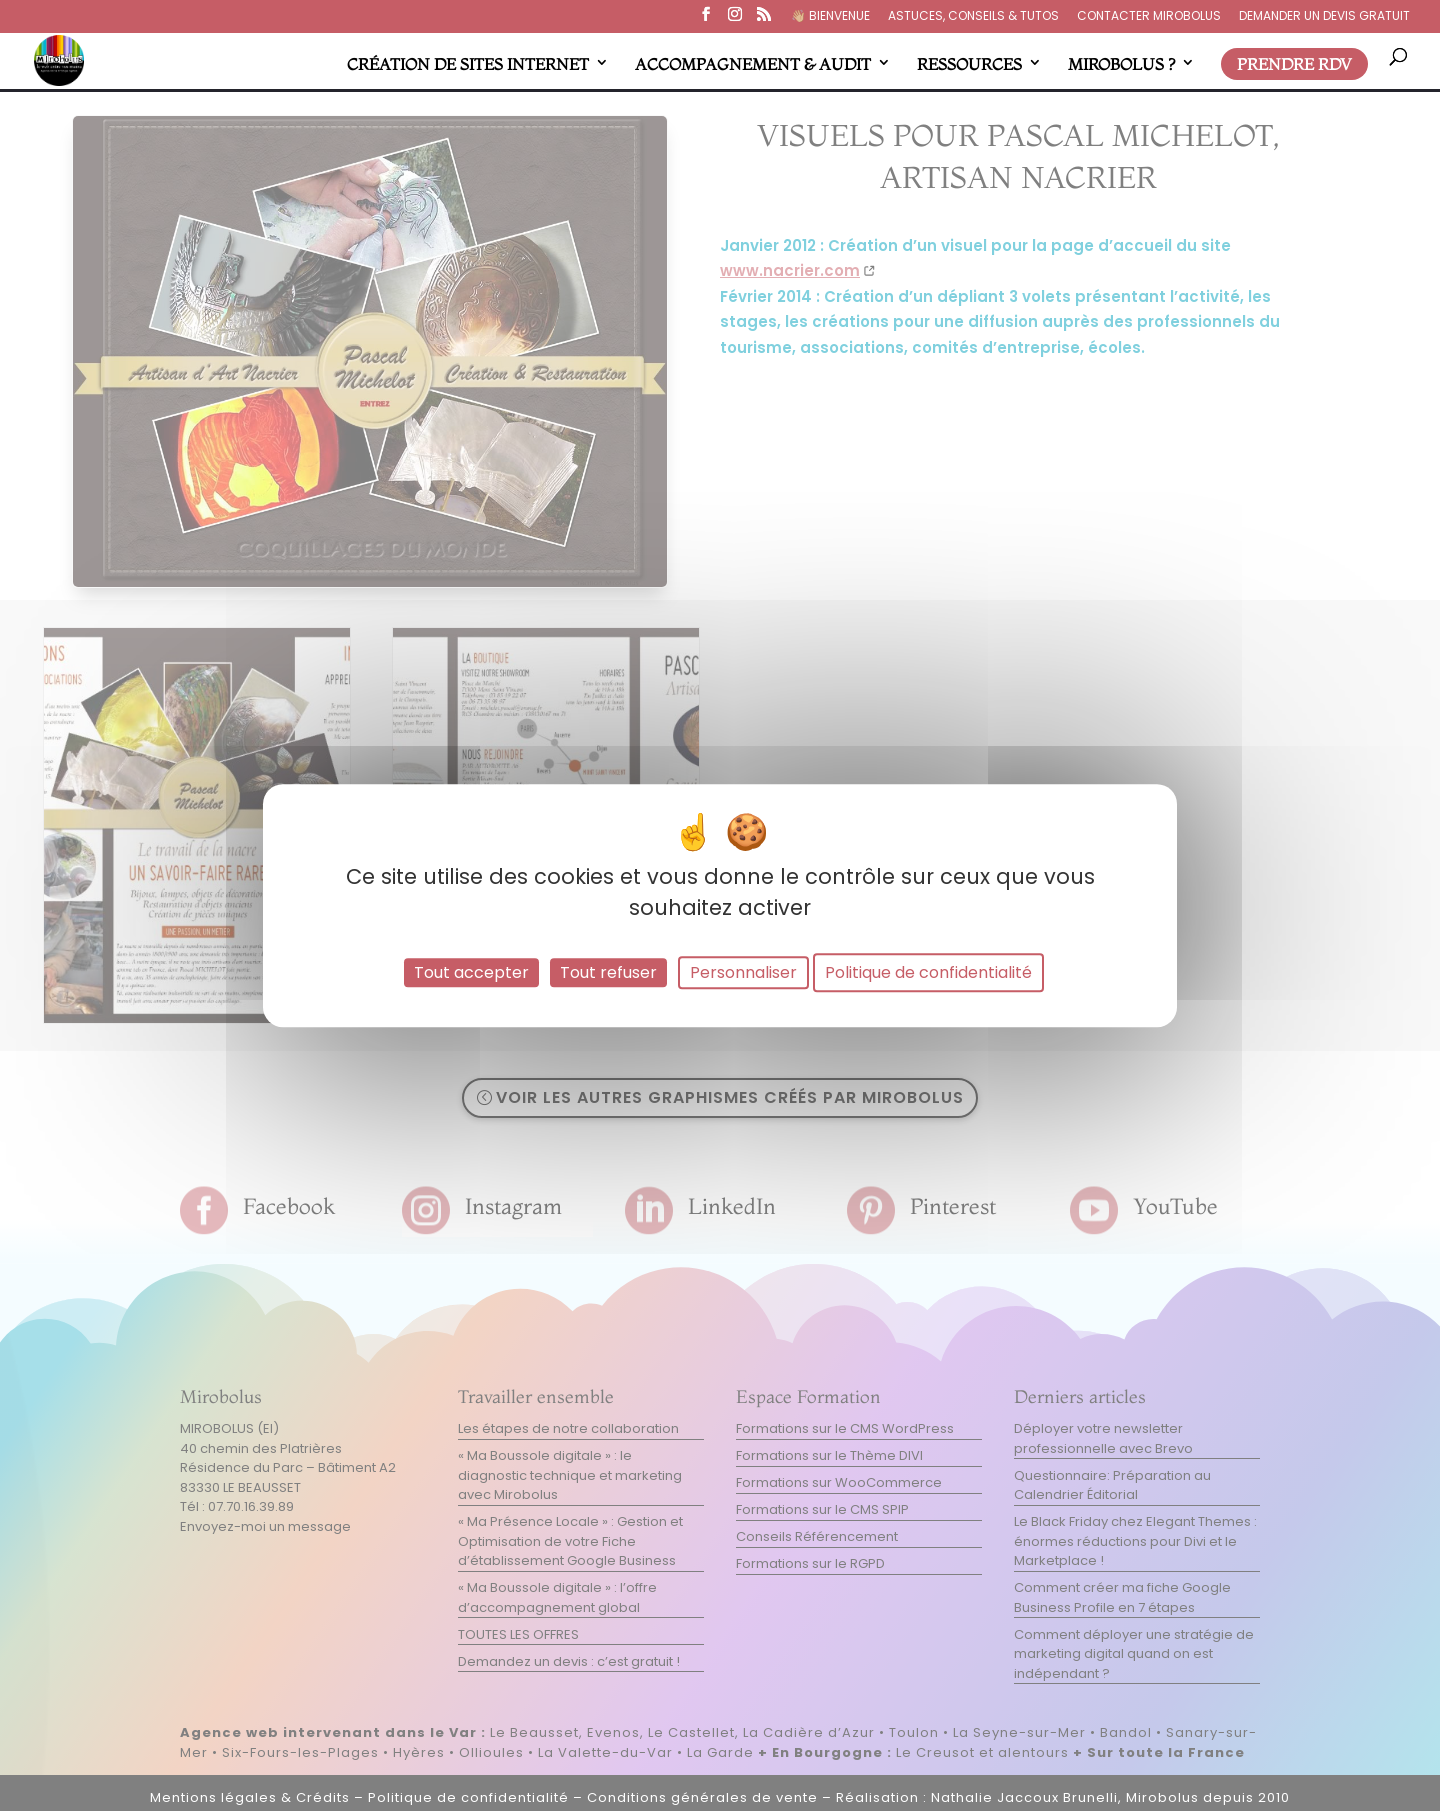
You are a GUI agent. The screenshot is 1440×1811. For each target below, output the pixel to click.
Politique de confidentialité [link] (928, 972)
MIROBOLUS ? (1121, 64)
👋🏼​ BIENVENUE (830, 17)
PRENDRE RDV (1294, 64)
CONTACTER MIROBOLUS (1149, 17)
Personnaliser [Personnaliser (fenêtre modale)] (743, 972)
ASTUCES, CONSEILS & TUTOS (973, 17)
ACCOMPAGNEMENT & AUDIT (753, 64)
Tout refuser (608, 972)
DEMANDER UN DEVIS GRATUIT (1324, 17)
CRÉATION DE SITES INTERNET (468, 64)
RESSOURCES (969, 64)
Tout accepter (471, 972)
